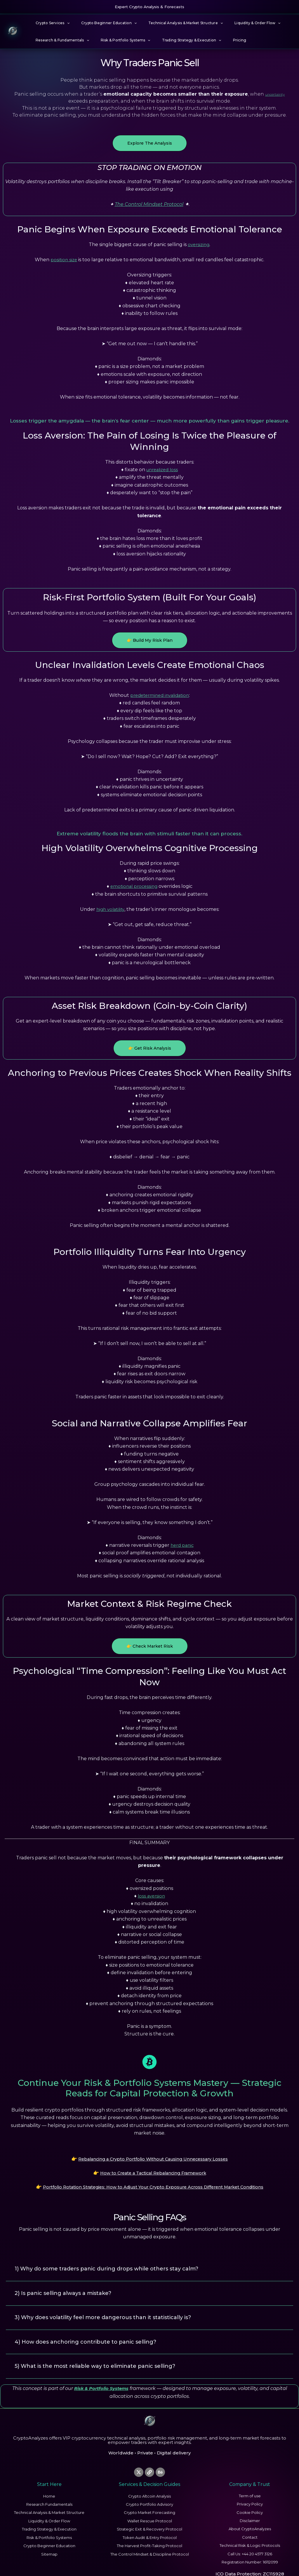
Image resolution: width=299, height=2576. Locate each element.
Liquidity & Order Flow (241, 22)
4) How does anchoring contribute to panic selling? (92, 2331)
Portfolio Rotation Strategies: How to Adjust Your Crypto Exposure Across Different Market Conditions (153, 2181)
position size (64, 259)
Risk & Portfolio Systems (118, 40)
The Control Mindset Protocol (149, 204)
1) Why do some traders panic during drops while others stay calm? (116, 2261)
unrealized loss (162, 469)
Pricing (223, 40)
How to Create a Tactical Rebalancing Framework (153, 2169)
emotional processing (134, 886)
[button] (64, 22)
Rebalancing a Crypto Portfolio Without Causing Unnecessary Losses (153, 2158)
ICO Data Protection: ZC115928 (249, 2563)
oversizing (198, 244)
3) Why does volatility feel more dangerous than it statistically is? (113, 2308)
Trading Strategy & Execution (180, 40)
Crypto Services (50, 22)
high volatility (110, 909)
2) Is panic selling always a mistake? (68, 2284)
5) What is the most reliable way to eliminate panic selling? (104, 2354)
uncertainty (275, 94)
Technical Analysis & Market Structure (174, 22)
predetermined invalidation (160, 695)
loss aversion (151, 1896)
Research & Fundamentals (60, 40)
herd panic (181, 1545)
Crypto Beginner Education (102, 22)
